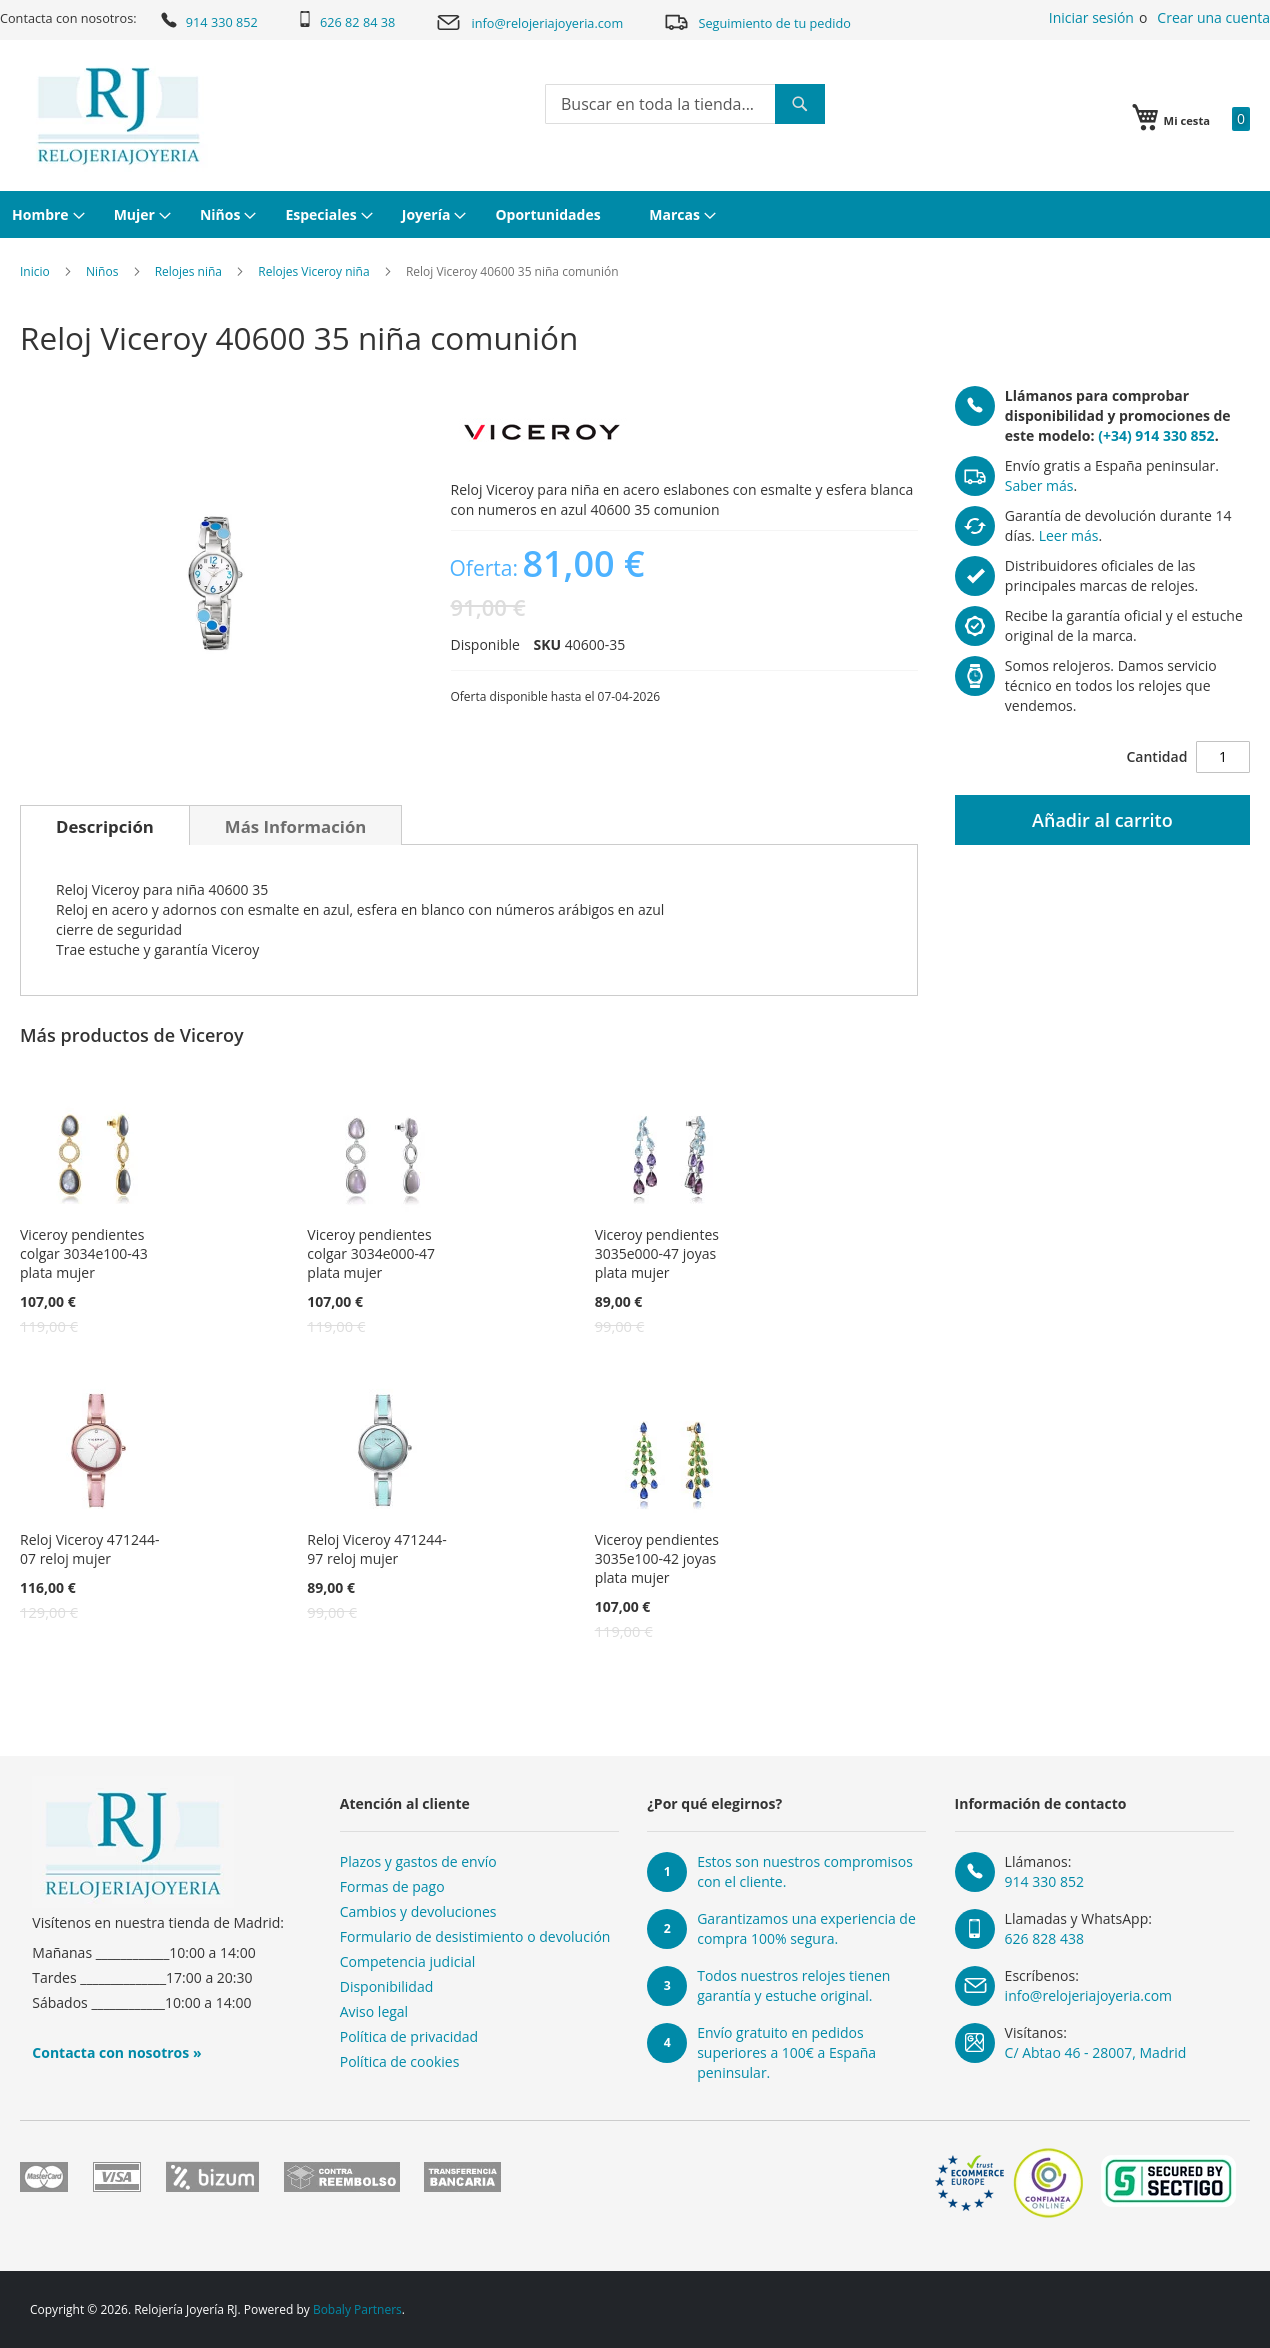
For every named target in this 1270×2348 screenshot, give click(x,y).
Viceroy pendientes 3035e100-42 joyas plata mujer (657, 1558)
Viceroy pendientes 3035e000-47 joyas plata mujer (657, 1253)
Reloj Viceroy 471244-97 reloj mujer (376, 1549)
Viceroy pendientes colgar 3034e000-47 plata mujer (371, 1253)
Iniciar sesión (1091, 17)
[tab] (105, 825)
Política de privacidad (409, 2036)
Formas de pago (392, 1886)
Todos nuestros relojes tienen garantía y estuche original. (793, 1985)
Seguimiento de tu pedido (757, 21)
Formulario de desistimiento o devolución (475, 1936)
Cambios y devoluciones (418, 1911)
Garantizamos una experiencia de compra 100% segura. (806, 1928)
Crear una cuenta (1213, 17)
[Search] (800, 104)
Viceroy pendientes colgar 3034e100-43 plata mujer (84, 1253)
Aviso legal (374, 2011)
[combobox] (685, 104)
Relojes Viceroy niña (313, 271)
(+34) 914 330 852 (1156, 435)
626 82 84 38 (346, 21)
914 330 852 (208, 20)
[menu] (635, 214)
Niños (102, 271)
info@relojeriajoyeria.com (529, 22)
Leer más (1069, 535)
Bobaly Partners (357, 2309)
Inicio (35, 271)
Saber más (1039, 485)
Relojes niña (188, 271)
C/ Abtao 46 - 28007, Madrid (1096, 2052)
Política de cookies (400, 2061)
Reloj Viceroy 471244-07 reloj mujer (89, 1549)
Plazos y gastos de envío (418, 1861)
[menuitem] (46, 214)
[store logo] (118, 116)
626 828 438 (1044, 1938)
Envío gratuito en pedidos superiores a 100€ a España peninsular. (786, 2052)
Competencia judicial (408, 1961)
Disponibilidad (387, 1986)
